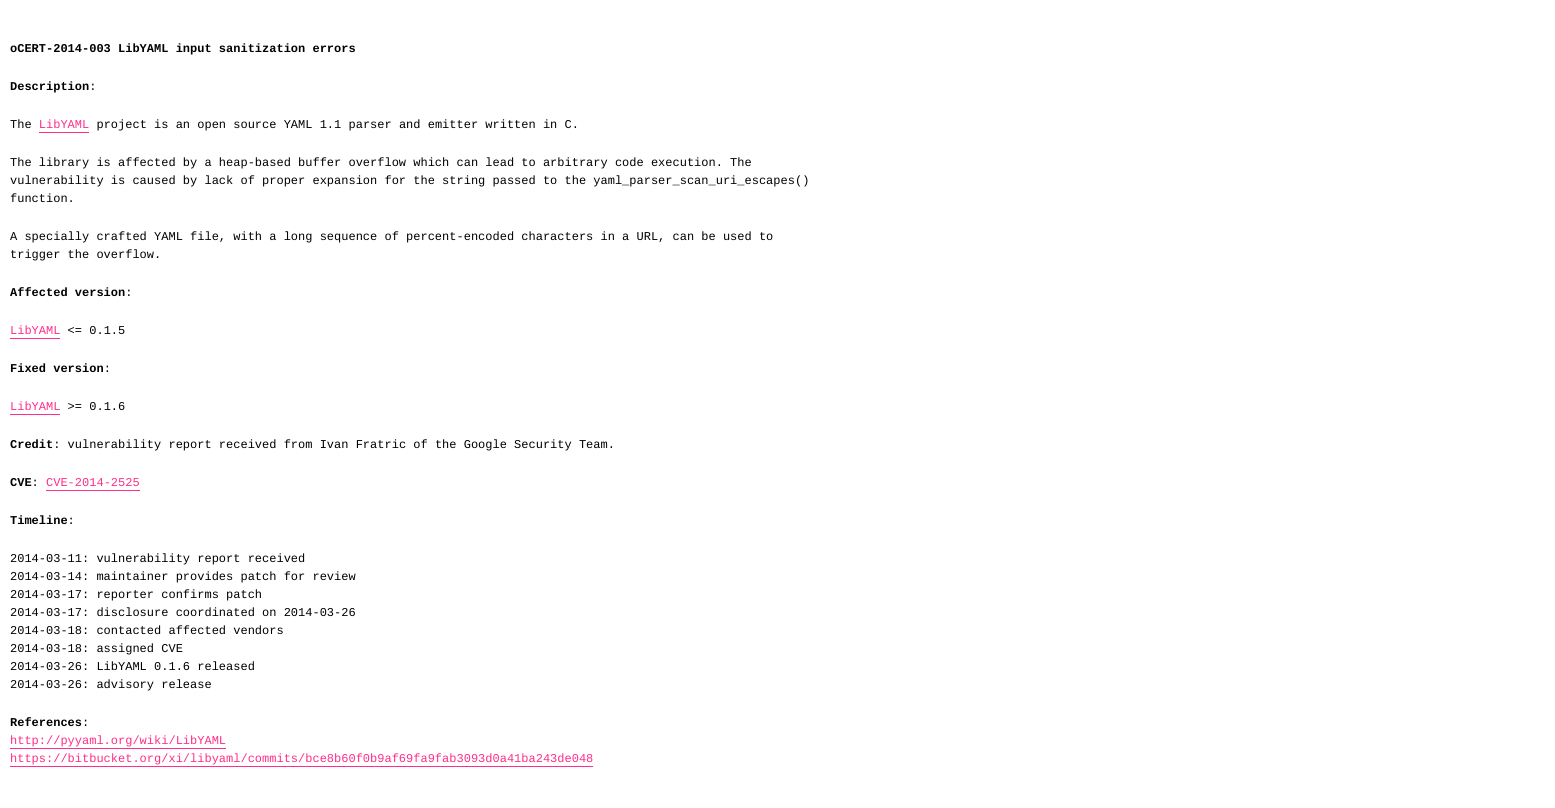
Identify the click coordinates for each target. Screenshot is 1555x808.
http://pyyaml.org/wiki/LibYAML (118, 741)
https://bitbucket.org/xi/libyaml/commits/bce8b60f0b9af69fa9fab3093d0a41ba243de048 (301, 759)
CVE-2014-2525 (93, 483)
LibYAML (64, 125)
